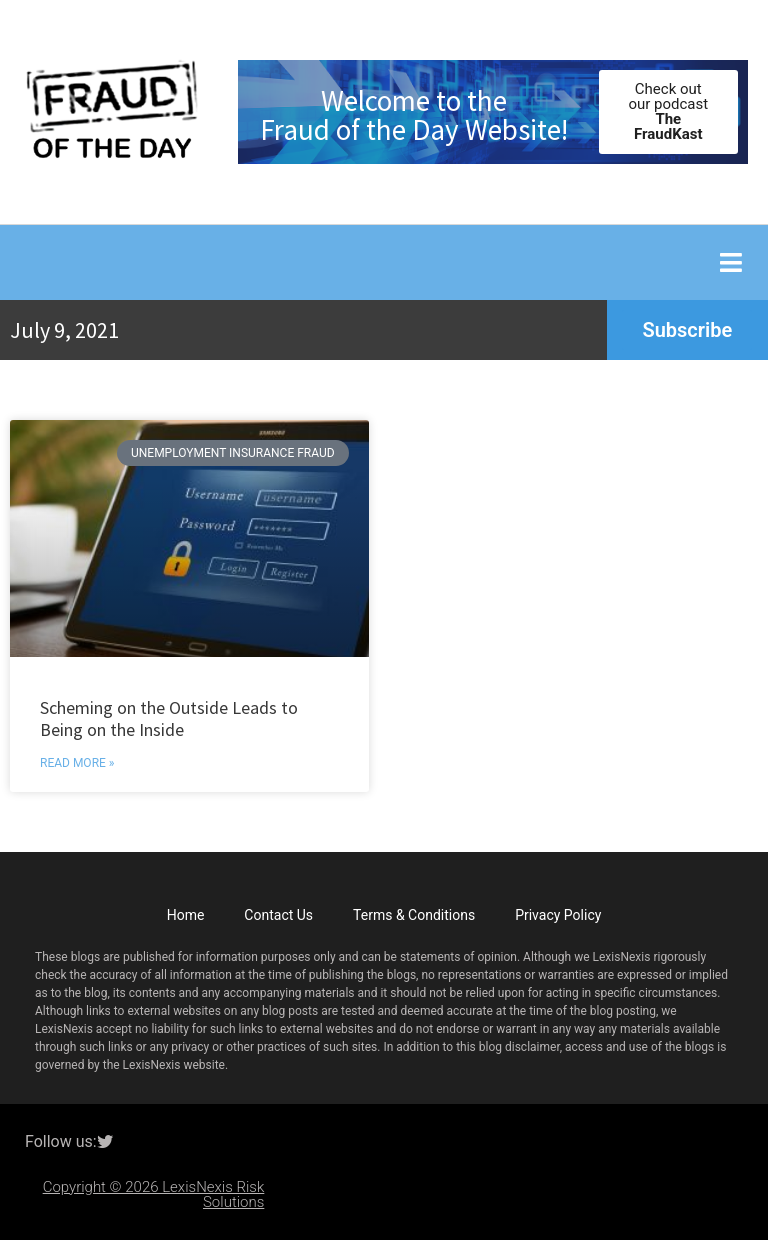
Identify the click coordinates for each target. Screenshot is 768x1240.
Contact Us (278, 915)
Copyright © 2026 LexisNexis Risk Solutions (154, 1194)
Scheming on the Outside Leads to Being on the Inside (169, 718)
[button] (730, 262)
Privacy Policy (558, 915)
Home (186, 915)
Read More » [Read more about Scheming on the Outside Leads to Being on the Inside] (77, 763)
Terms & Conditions (414, 915)
